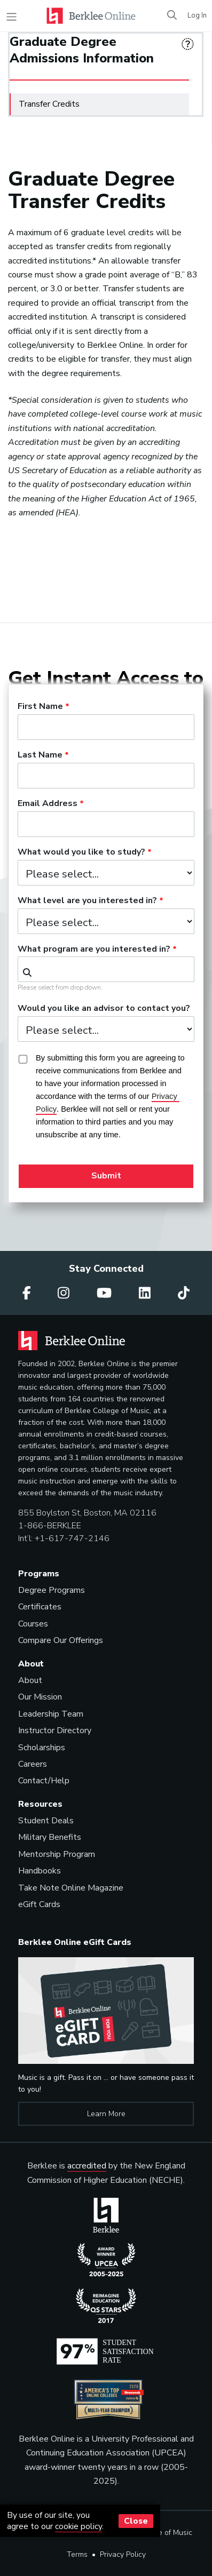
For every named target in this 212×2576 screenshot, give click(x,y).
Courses (33, 1624)
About (30, 1680)
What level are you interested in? (87, 901)
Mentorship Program (56, 1854)
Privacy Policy (123, 2554)
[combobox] (106, 969)
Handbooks (39, 1871)
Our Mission (40, 1697)
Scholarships (41, 1747)
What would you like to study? (81, 852)
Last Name (40, 755)
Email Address (47, 804)
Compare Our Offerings (60, 1640)
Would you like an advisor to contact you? (104, 1008)
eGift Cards (39, 1904)
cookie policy (78, 2526)
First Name (40, 706)
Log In (197, 15)
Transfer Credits (104, 101)
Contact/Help (43, 1781)
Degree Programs (51, 1590)
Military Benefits (49, 1837)
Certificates (39, 1607)
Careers (32, 1764)
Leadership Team (50, 1714)
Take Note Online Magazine (70, 1888)
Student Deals (46, 1821)
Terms (77, 2554)
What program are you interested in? (94, 949)
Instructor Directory (54, 1730)
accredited (86, 2166)
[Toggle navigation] (11, 17)
